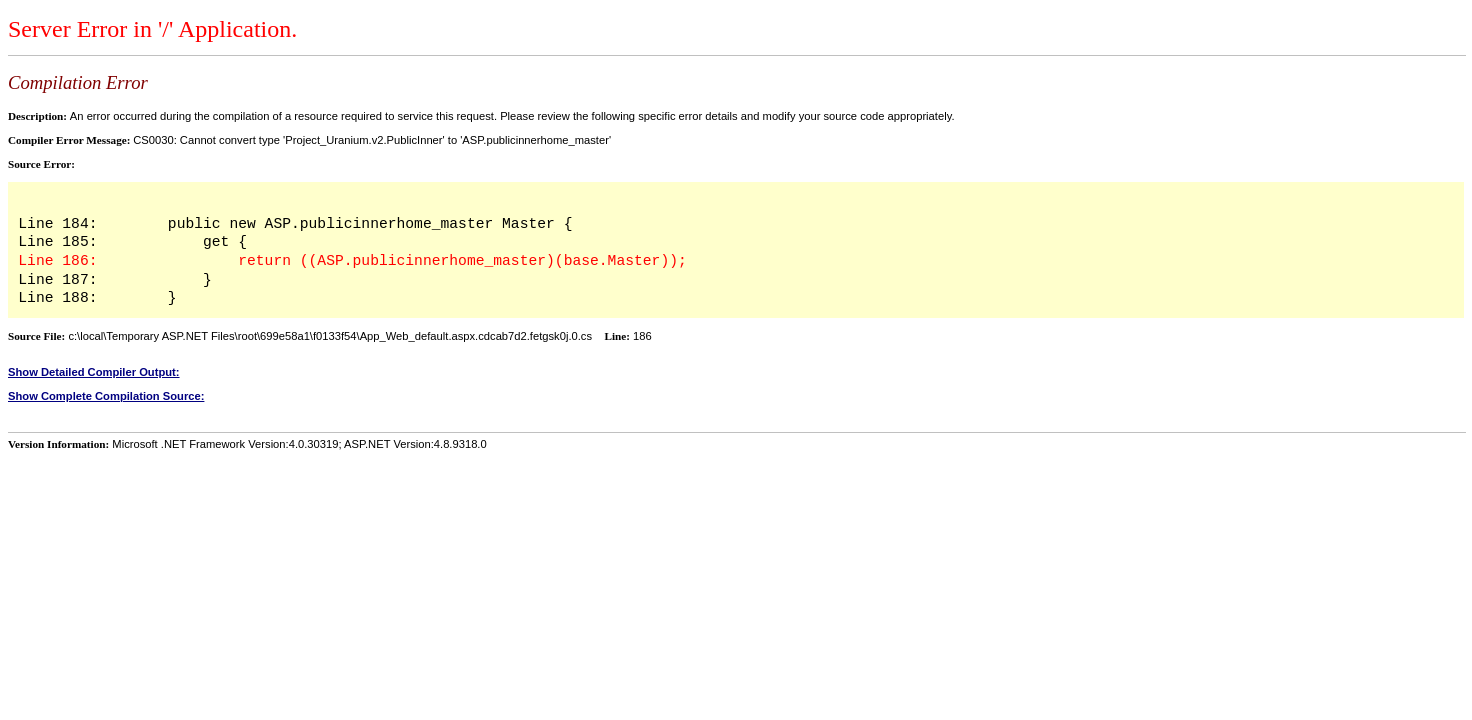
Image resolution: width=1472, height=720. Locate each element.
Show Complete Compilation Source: (106, 396)
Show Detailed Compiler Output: (94, 372)
